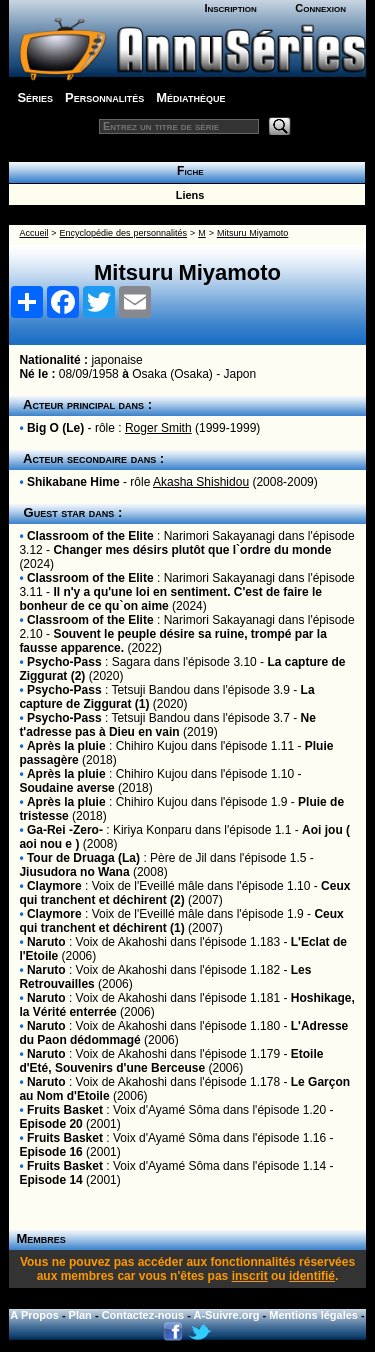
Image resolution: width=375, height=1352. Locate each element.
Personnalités (104, 97)
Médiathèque (190, 97)
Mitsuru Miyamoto (252, 233)
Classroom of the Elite (90, 536)
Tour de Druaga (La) (83, 858)
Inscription (230, 8)
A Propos (34, 1315)
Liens (187, 195)
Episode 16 (50, 1152)
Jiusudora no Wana (74, 872)
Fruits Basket (65, 1110)
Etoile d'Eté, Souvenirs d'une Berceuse (171, 1061)
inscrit (250, 1276)
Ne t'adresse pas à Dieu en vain (167, 725)
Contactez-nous (143, 1315)
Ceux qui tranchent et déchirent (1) (181, 921)
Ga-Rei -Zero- (65, 830)
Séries (35, 97)
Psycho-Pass (64, 662)
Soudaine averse (66, 788)
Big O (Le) (55, 428)
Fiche (186, 171)
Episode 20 (50, 1124)
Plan (80, 1315)
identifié (312, 1276)
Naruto (46, 942)
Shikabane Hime (73, 482)
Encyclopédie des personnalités (123, 233)
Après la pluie (66, 746)
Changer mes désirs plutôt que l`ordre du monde (192, 550)
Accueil (33, 233)
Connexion (320, 8)
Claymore (54, 886)
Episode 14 (50, 1180)
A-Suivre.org (227, 1315)
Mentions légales (313, 1315)
